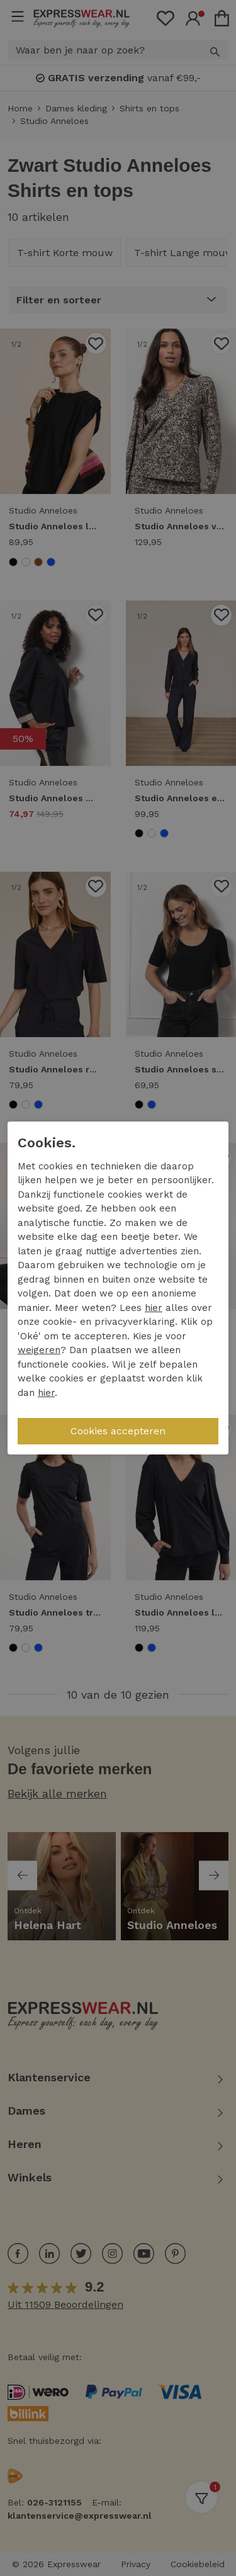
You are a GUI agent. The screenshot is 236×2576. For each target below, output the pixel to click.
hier (153, 1307)
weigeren (39, 1350)
